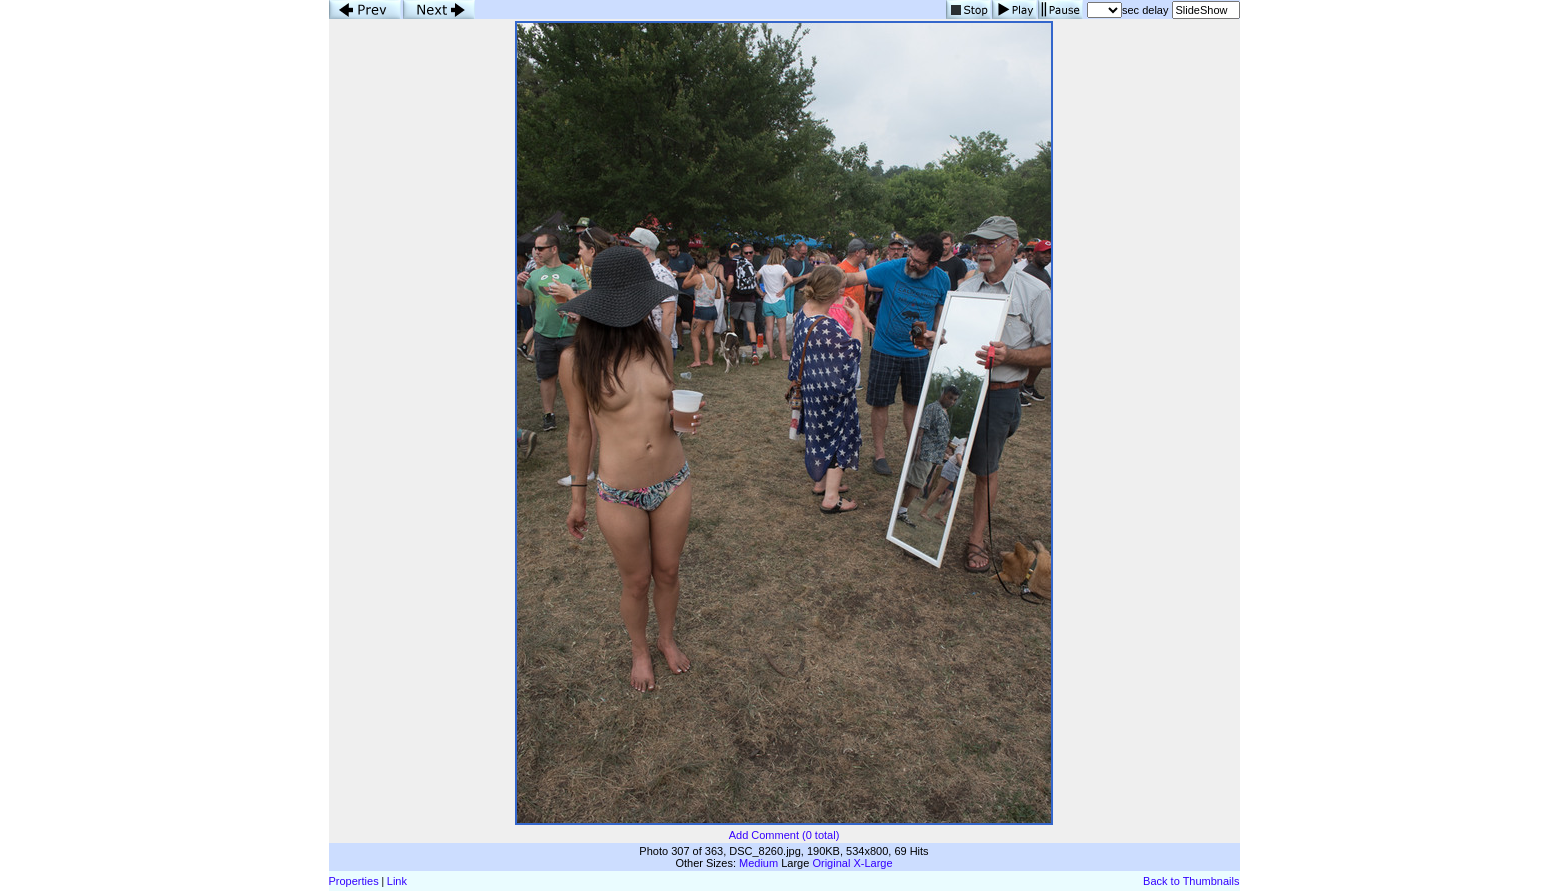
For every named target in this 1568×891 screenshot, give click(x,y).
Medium (758, 863)
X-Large (872, 863)
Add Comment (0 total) (784, 835)
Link (397, 881)
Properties (354, 881)
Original (831, 863)
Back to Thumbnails (1191, 881)
